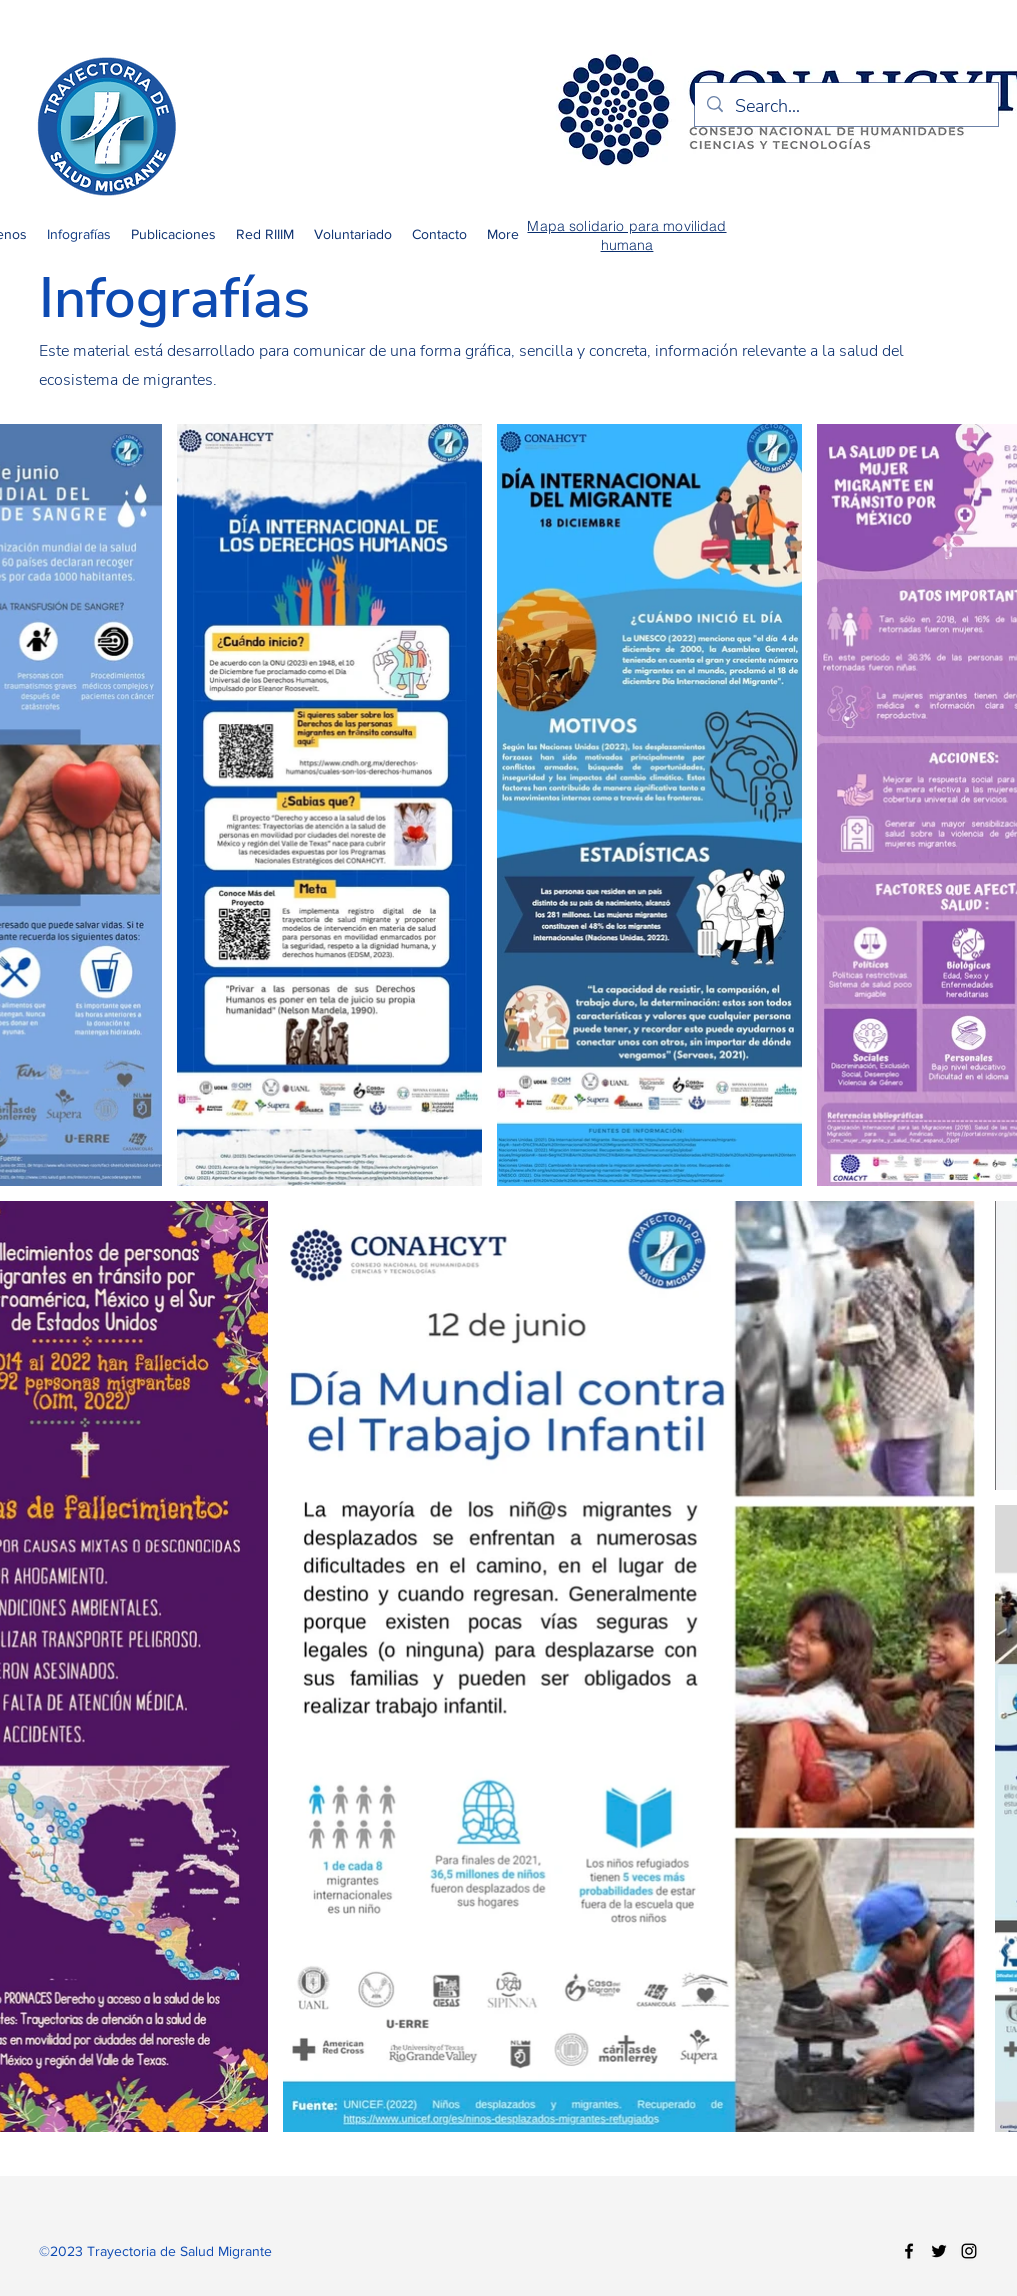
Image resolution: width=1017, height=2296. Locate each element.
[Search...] (845, 107)
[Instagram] (969, 2251)
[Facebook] (909, 2251)
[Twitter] (939, 2251)
